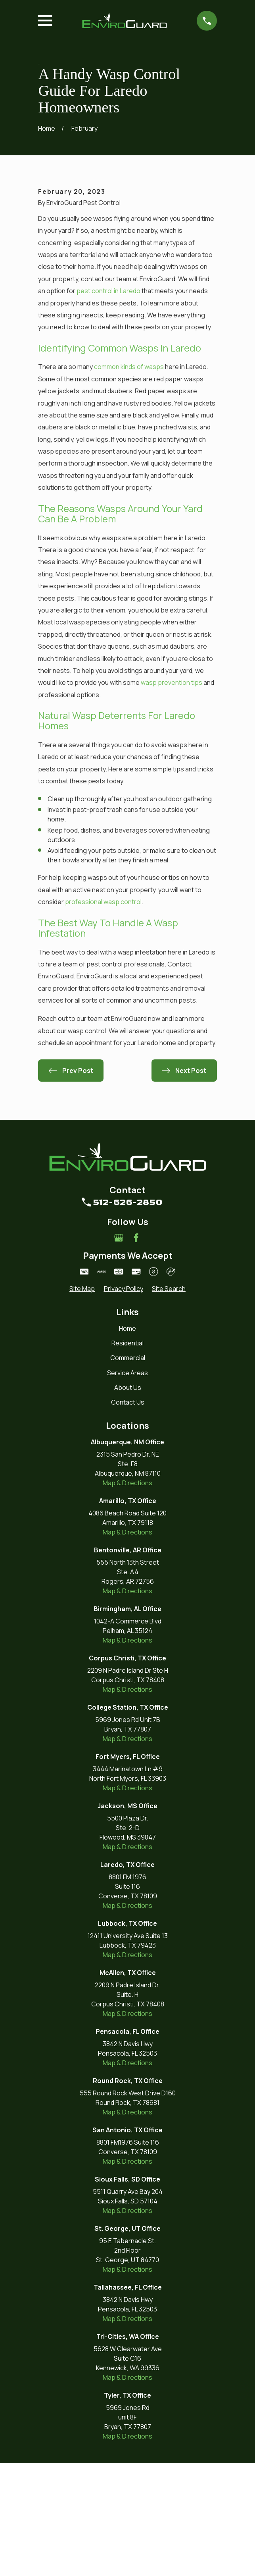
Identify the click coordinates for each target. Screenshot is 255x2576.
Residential (127, 1456)
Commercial (127, 1471)
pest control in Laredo (108, 404)
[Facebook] (136, 1351)
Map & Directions (127, 1595)
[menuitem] (82, 1402)
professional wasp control (103, 1015)
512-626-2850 (128, 1315)
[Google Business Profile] (118, 1351)
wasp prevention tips (171, 795)
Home (127, 1441)
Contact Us (127, 1515)
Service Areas (127, 1485)
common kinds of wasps (129, 479)
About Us (127, 1500)
